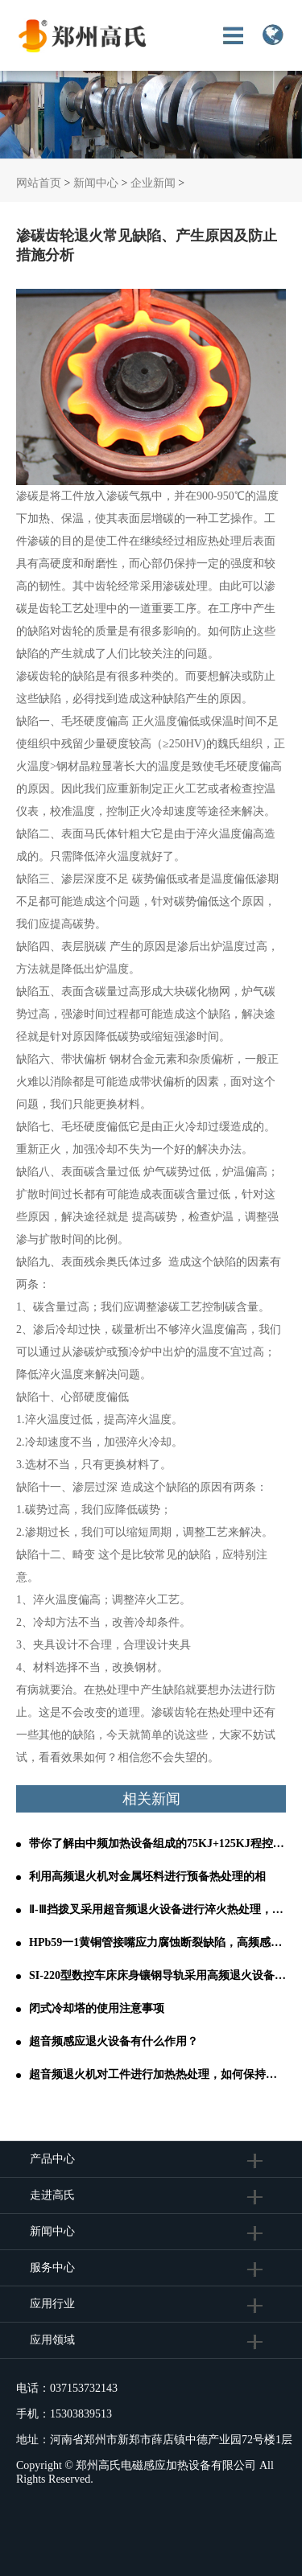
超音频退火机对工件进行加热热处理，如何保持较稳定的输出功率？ (157, 2074)
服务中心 (52, 2267)
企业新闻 (153, 183)
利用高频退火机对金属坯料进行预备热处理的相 (147, 1876)
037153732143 (84, 2388)
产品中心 (52, 2159)
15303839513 (81, 2414)
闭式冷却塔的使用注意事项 (96, 2008)
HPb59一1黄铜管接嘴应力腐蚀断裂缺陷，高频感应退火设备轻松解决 (157, 1942)
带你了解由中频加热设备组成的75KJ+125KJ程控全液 (157, 1843)
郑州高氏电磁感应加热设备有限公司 (166, 2465)
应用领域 (52, 2340)
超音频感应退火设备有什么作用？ (113, 2041)
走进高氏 (54, 2195)
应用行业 (52, 2304)
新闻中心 (95, 183)
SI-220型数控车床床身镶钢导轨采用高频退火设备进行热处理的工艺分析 (157, 1975)
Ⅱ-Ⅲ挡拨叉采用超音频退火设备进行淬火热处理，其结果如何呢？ (157, 1909)
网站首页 (38, 183)
